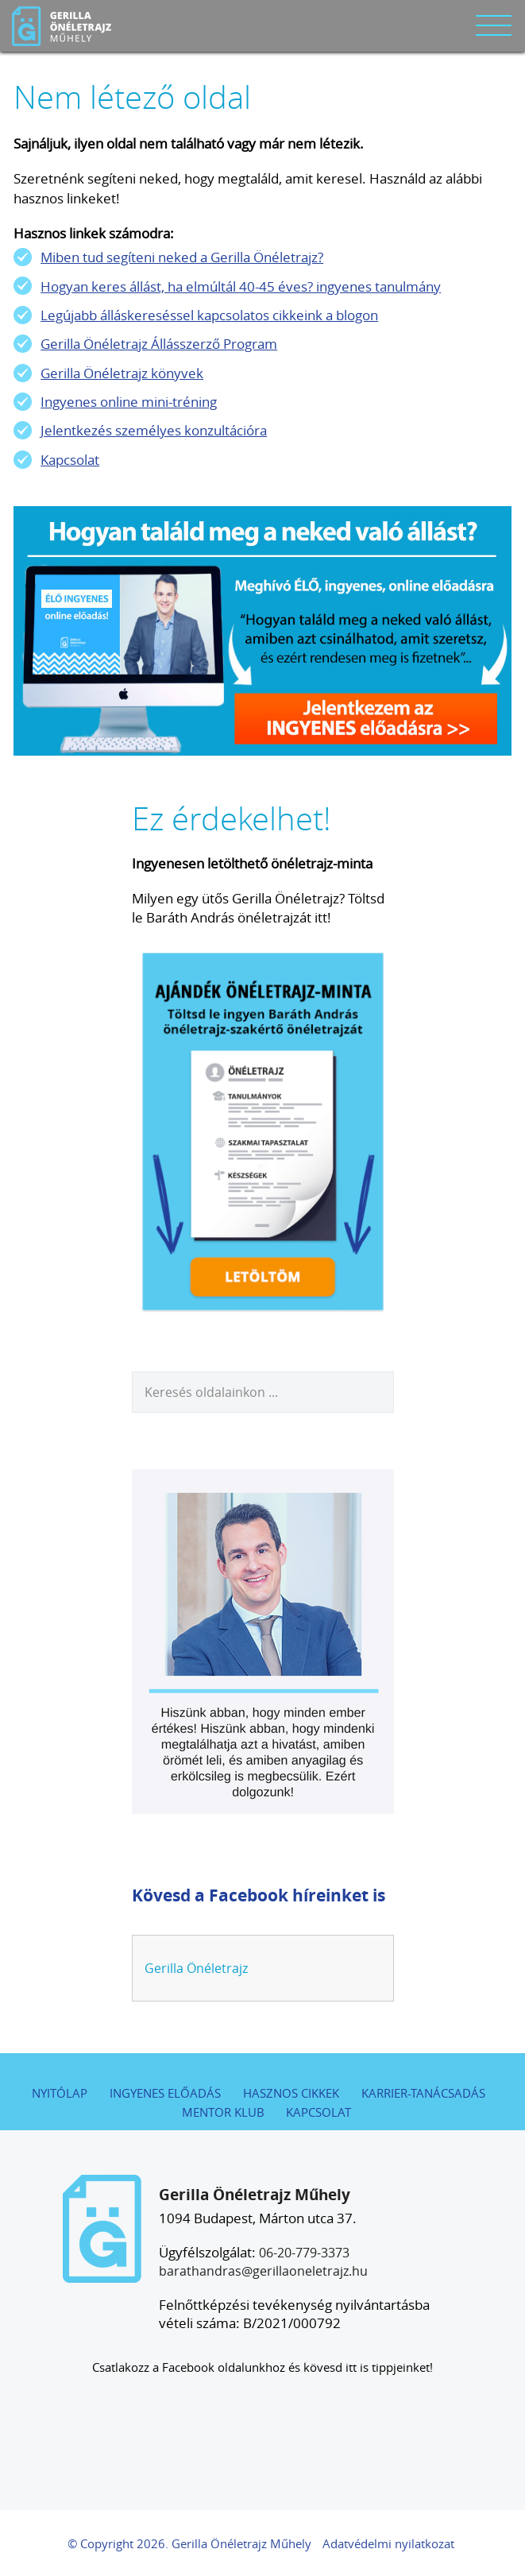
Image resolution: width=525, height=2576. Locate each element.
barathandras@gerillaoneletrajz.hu (263, 2271)
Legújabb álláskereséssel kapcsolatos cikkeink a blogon (209, 315)
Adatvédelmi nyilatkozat (388, 2543)
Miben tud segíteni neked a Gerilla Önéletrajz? (182, 257)
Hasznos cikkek (291, 2093)
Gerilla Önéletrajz (196, 1968)
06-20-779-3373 (304, 2252)
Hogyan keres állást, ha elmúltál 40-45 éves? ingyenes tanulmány (241, 286)
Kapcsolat (70, 460)
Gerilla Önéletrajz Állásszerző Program (159, 344)
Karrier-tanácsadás (423, 2093)
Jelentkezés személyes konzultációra (154, 430)
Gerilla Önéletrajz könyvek (122, 373)
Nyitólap (59, 2093)
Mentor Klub (223, 2112)
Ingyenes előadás (165, 2093)
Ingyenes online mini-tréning (129, 402)
